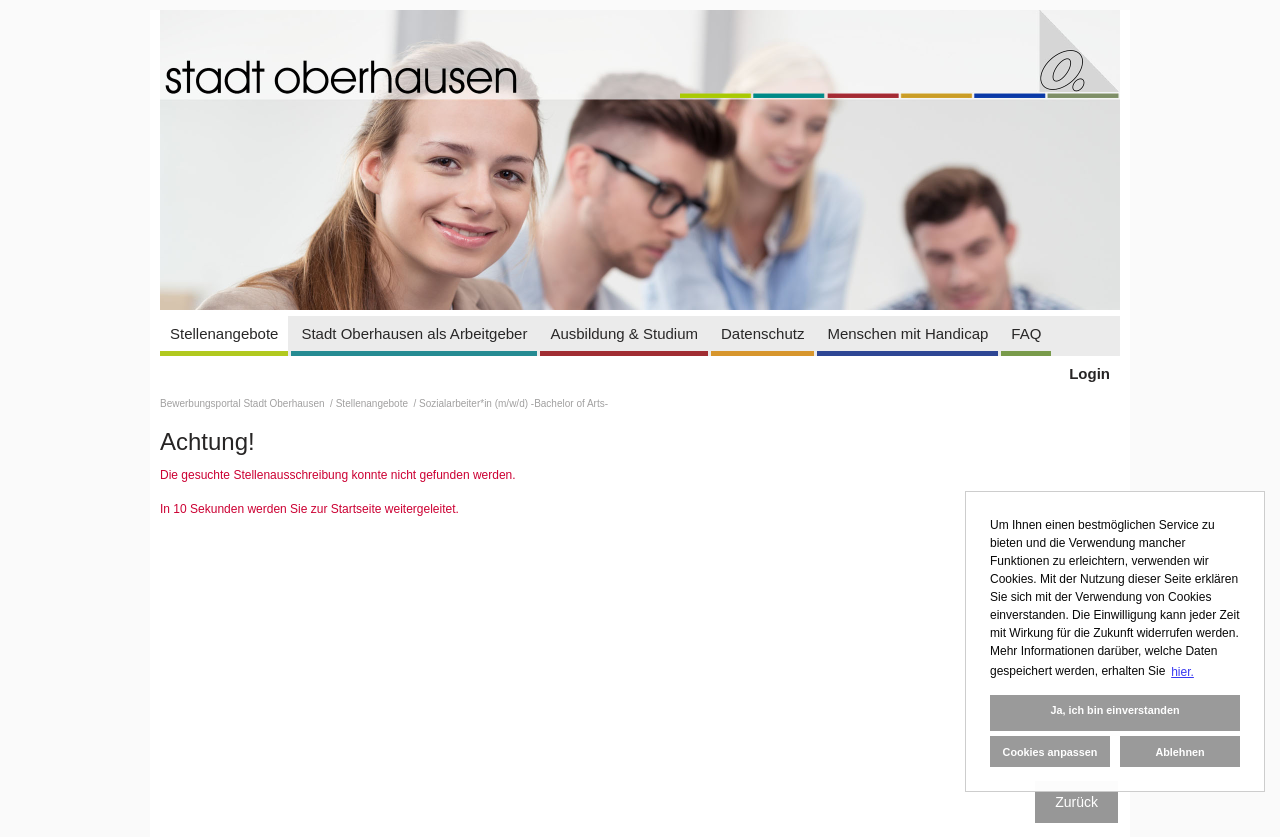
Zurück (1076, 802)
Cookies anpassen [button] (1050, 752)
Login (1089, 373)
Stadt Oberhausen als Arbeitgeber (414, 333)
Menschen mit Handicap (907, 333)
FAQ (1026, 333)
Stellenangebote (224, 333)
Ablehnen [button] (1179, 752)
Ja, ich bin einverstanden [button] (1114, 710)
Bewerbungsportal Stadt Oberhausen (243, 403)
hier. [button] (1182, 672)
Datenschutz (762, 333)
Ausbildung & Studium (624, 333)
